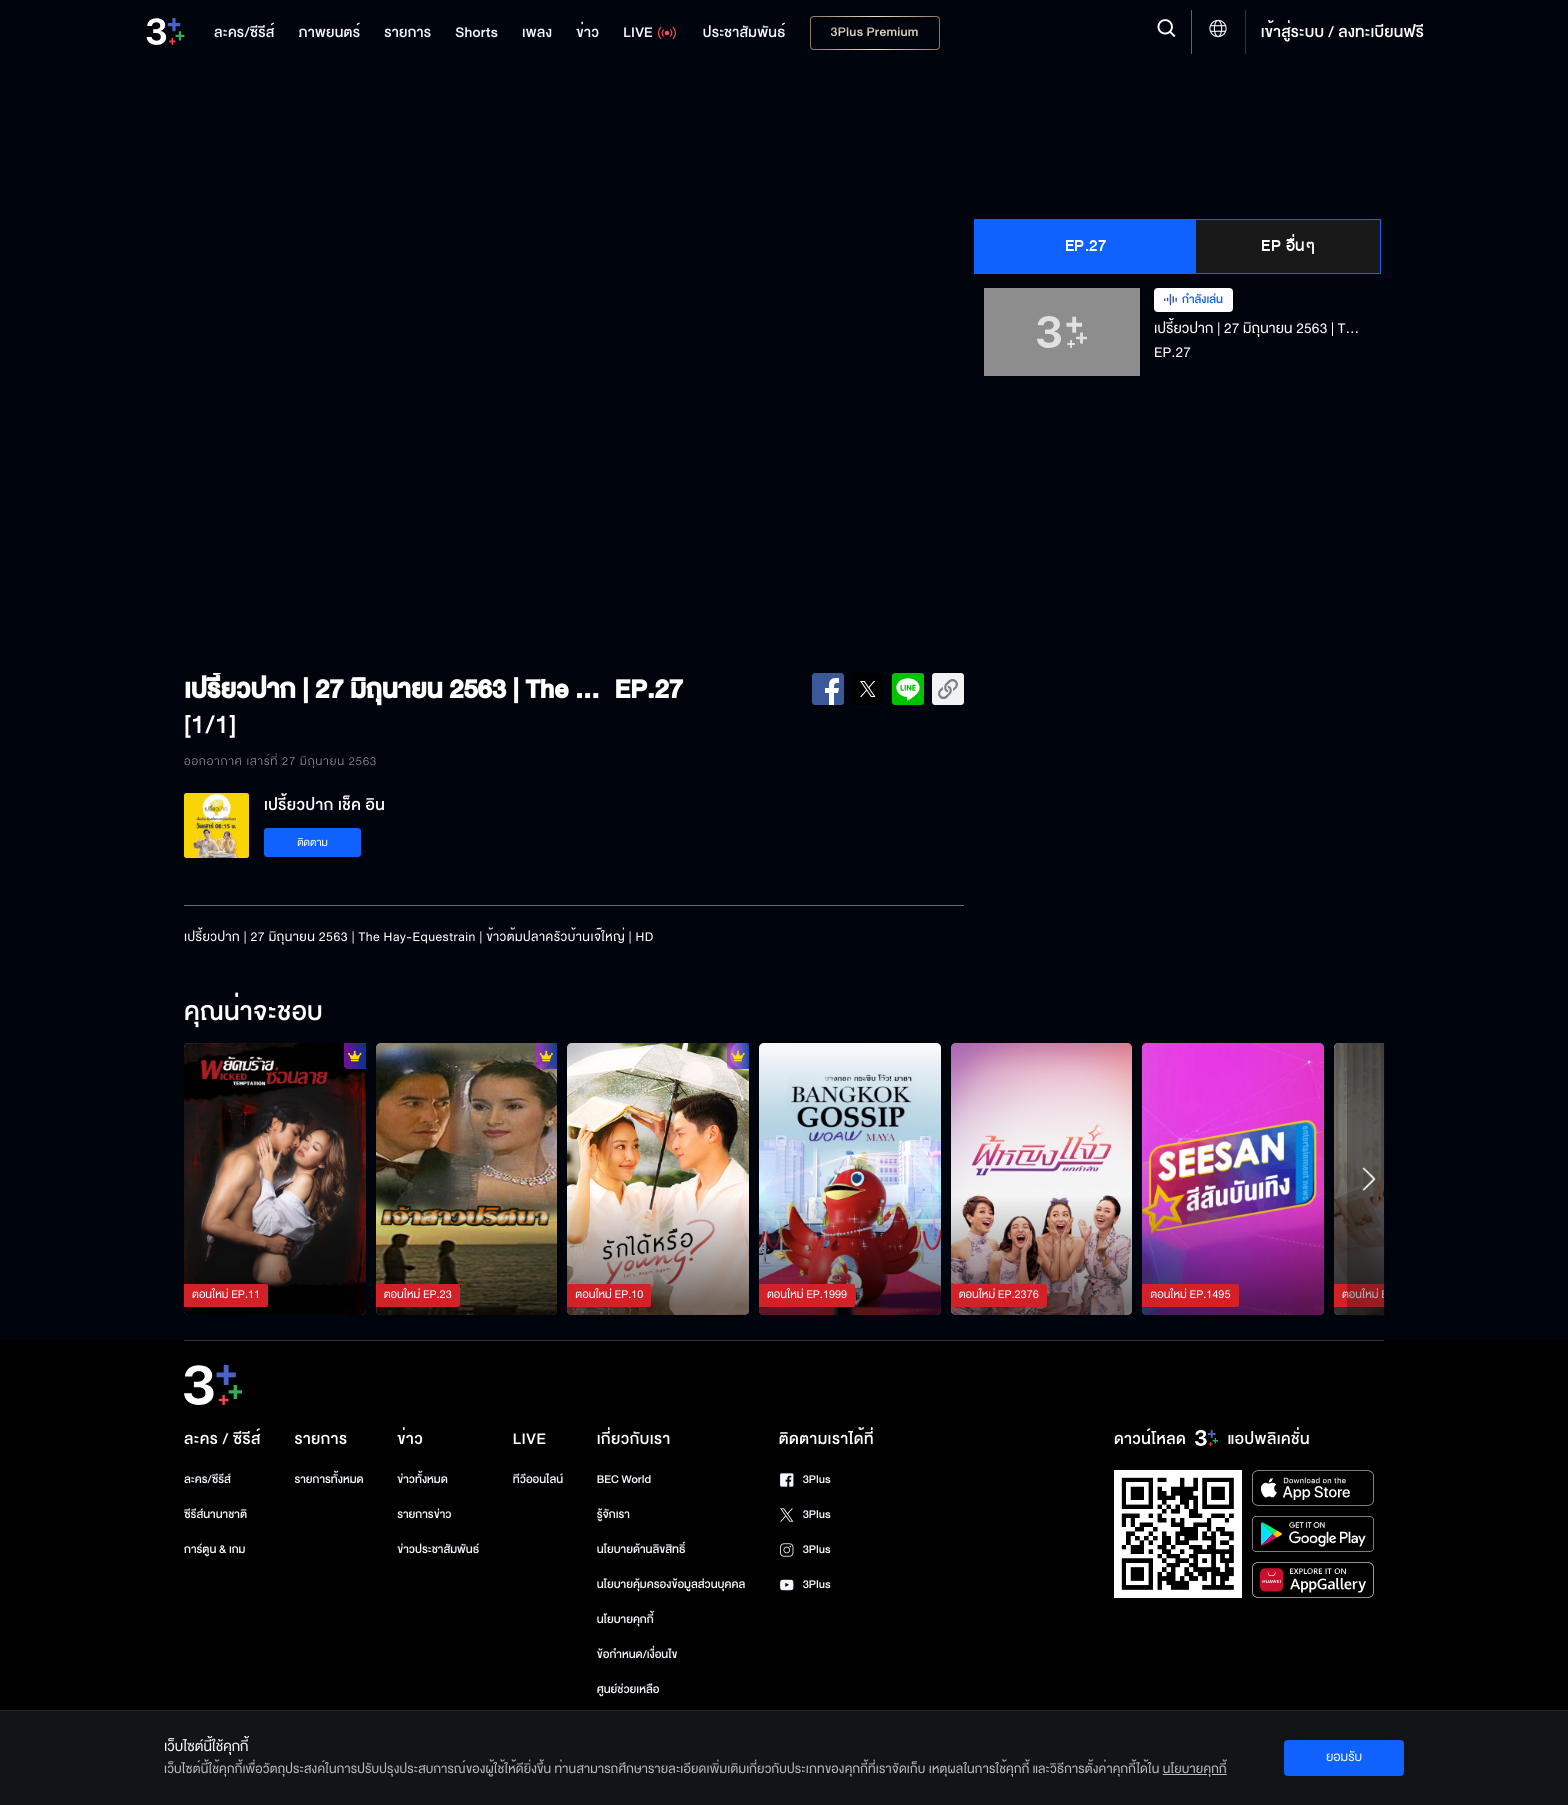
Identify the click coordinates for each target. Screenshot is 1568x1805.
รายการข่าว (424, 1514)
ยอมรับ (1344, 1757)
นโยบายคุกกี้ (625, 1619)
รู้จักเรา (613, 1514)
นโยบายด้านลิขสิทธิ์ (641, 1549)
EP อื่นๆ (1288, 246)
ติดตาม (312, 842)
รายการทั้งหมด (328, 1479)
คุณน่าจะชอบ (253, 1013)
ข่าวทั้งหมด (422, 1479)
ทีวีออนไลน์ (538, 1479)
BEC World (624, 1479)
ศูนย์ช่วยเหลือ (628, 1689)
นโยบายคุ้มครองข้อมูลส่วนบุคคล (671, 1584)
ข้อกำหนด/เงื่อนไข (637, 1654)
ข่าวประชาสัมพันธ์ (438, 1549)
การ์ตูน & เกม (215, 1549)
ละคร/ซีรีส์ (207, 1479)
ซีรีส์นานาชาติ (215, 1514)
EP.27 (1086, 246)
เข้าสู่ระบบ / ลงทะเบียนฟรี (1342, 32)
